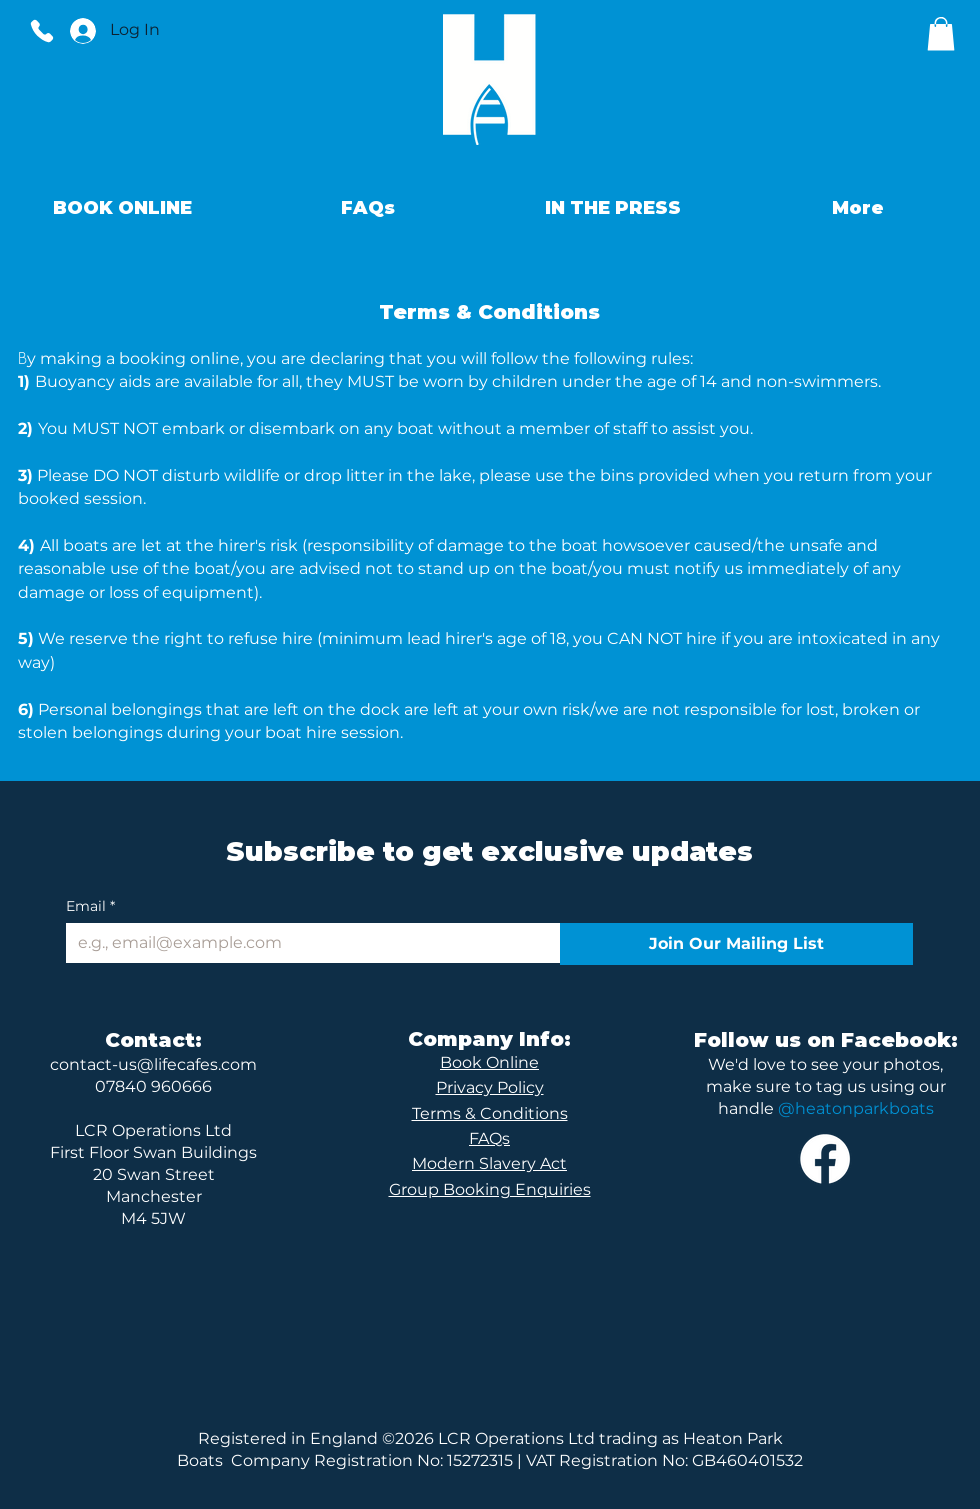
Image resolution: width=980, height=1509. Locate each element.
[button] (941, 33)
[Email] (307, 943)
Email (90, 906)
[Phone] (42, 30)
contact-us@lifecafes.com (153, 1064)
